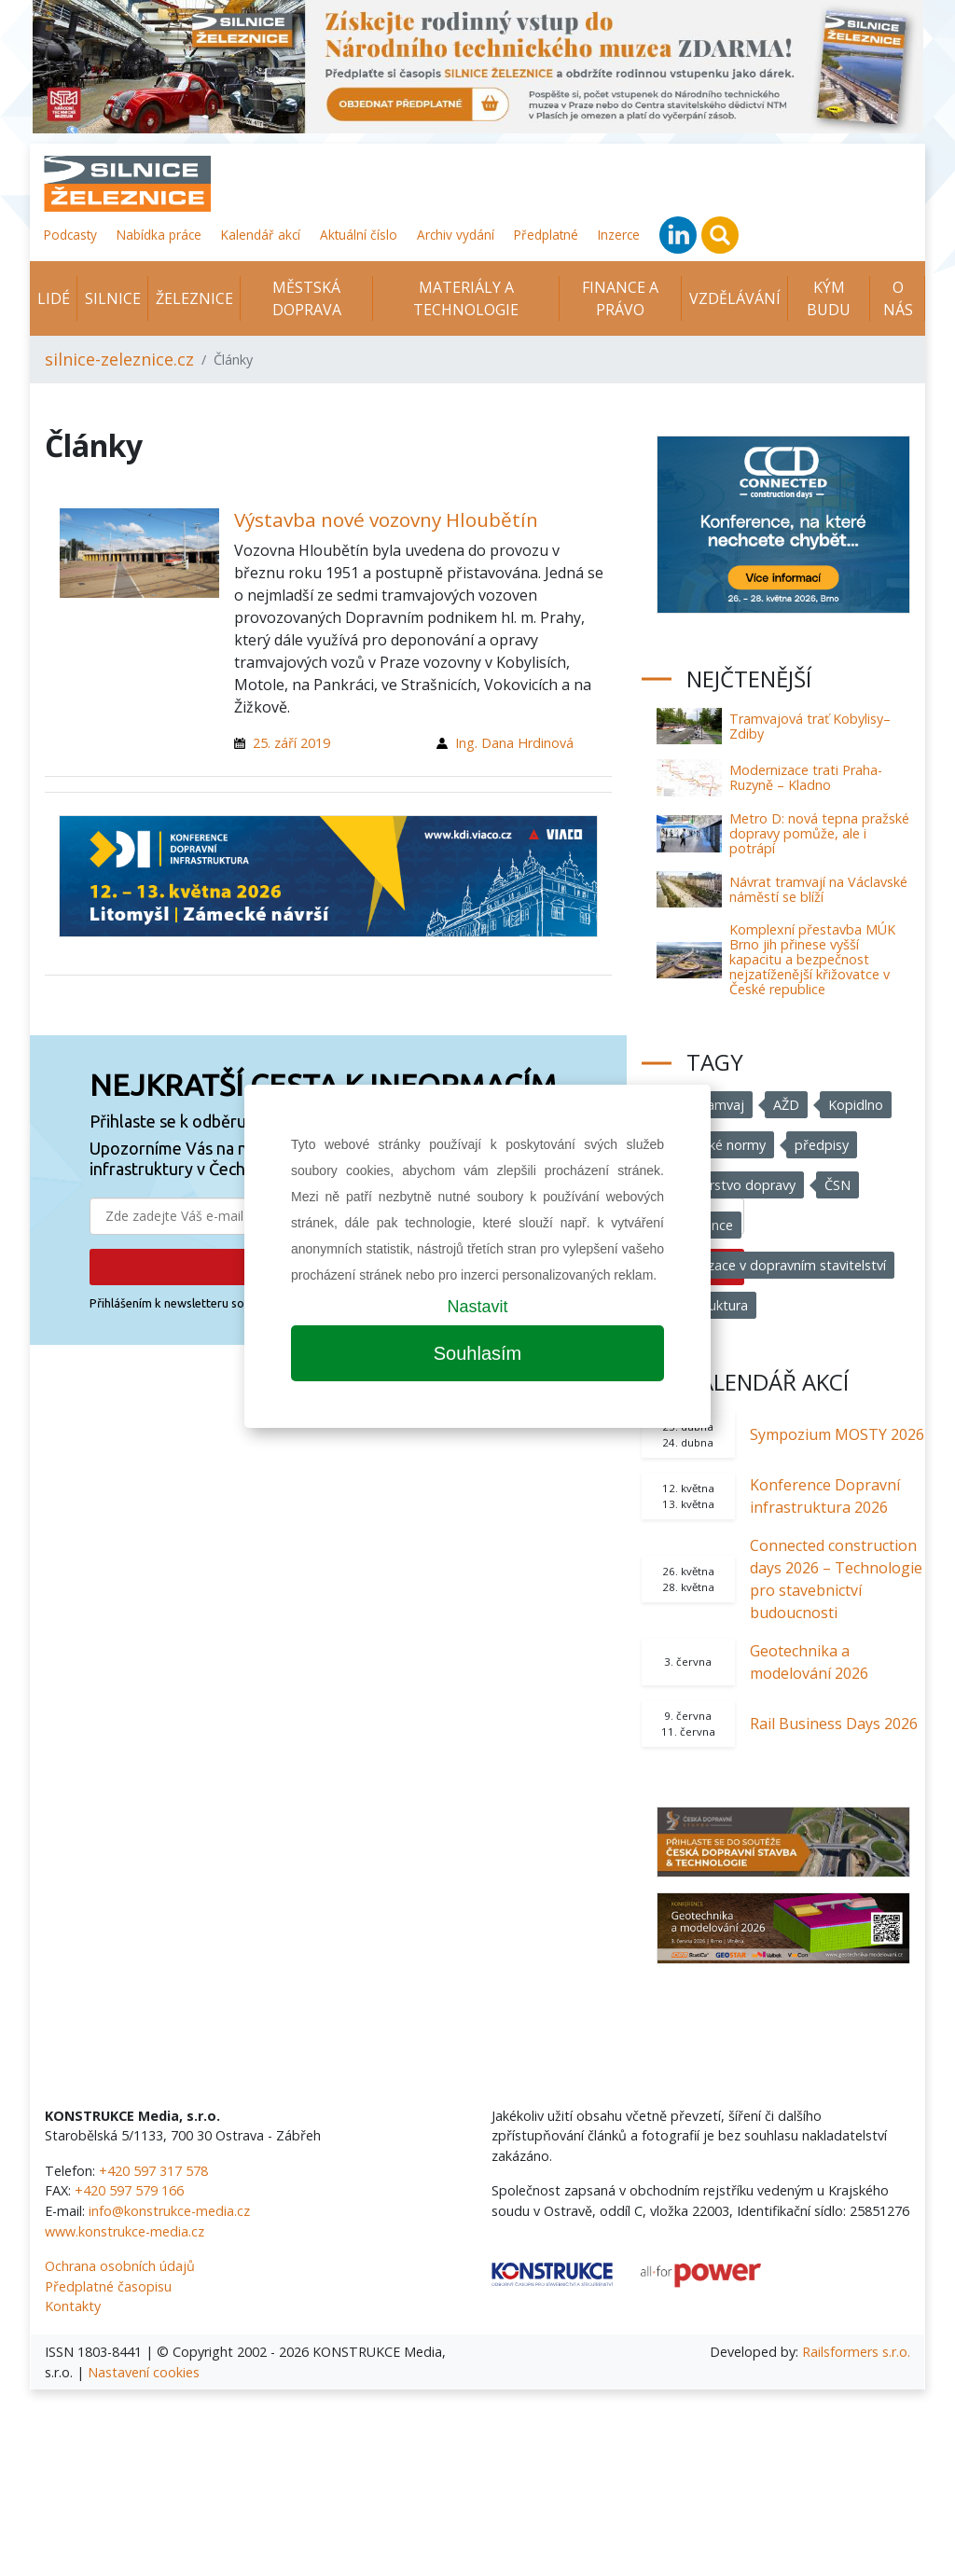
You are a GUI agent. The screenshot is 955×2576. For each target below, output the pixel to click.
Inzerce (619, 234)
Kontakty (73, 2306)
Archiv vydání (455, 234)
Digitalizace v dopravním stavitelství (775, 1265)
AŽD (786, 1105)
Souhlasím (478, 1353)
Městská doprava (306, 298)
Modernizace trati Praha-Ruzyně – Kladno (805, 777)
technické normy (715, 1145)
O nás (898, 298)
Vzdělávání (735, 298)
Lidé (53, 298)
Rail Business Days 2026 (834, 1723)
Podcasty (70, 234)
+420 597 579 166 (129, 2190)
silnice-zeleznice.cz (119, 359)
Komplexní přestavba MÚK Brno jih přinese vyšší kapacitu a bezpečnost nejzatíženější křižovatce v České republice (812, 959)
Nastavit (477, 1306)
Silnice (113, 298)
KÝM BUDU (829, 298)
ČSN (837, 1185)
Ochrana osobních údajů (120, 2266)
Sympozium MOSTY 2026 (837, 1434)
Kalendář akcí (260, 234)
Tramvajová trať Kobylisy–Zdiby (810, 726)
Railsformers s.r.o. (856, 2352)
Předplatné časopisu (108, 2286)
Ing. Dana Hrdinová (514, 743)
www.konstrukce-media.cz (124, 2231)
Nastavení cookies (144, 2372)
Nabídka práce (159, 234)
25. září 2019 (291, 743)
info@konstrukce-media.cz (169, 2211)
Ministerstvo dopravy (730, 1185)
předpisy (822, 1145)
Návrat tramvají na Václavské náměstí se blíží (818, 889)
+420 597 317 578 (153, 2171)
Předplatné (546, 234)
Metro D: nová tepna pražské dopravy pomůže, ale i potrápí (819, 833)
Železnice (194, 298)
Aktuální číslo (358, 234)
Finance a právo (620, 298)
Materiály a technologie (466, 298)
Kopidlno (855, 1105)
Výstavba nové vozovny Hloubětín (386, 519)
